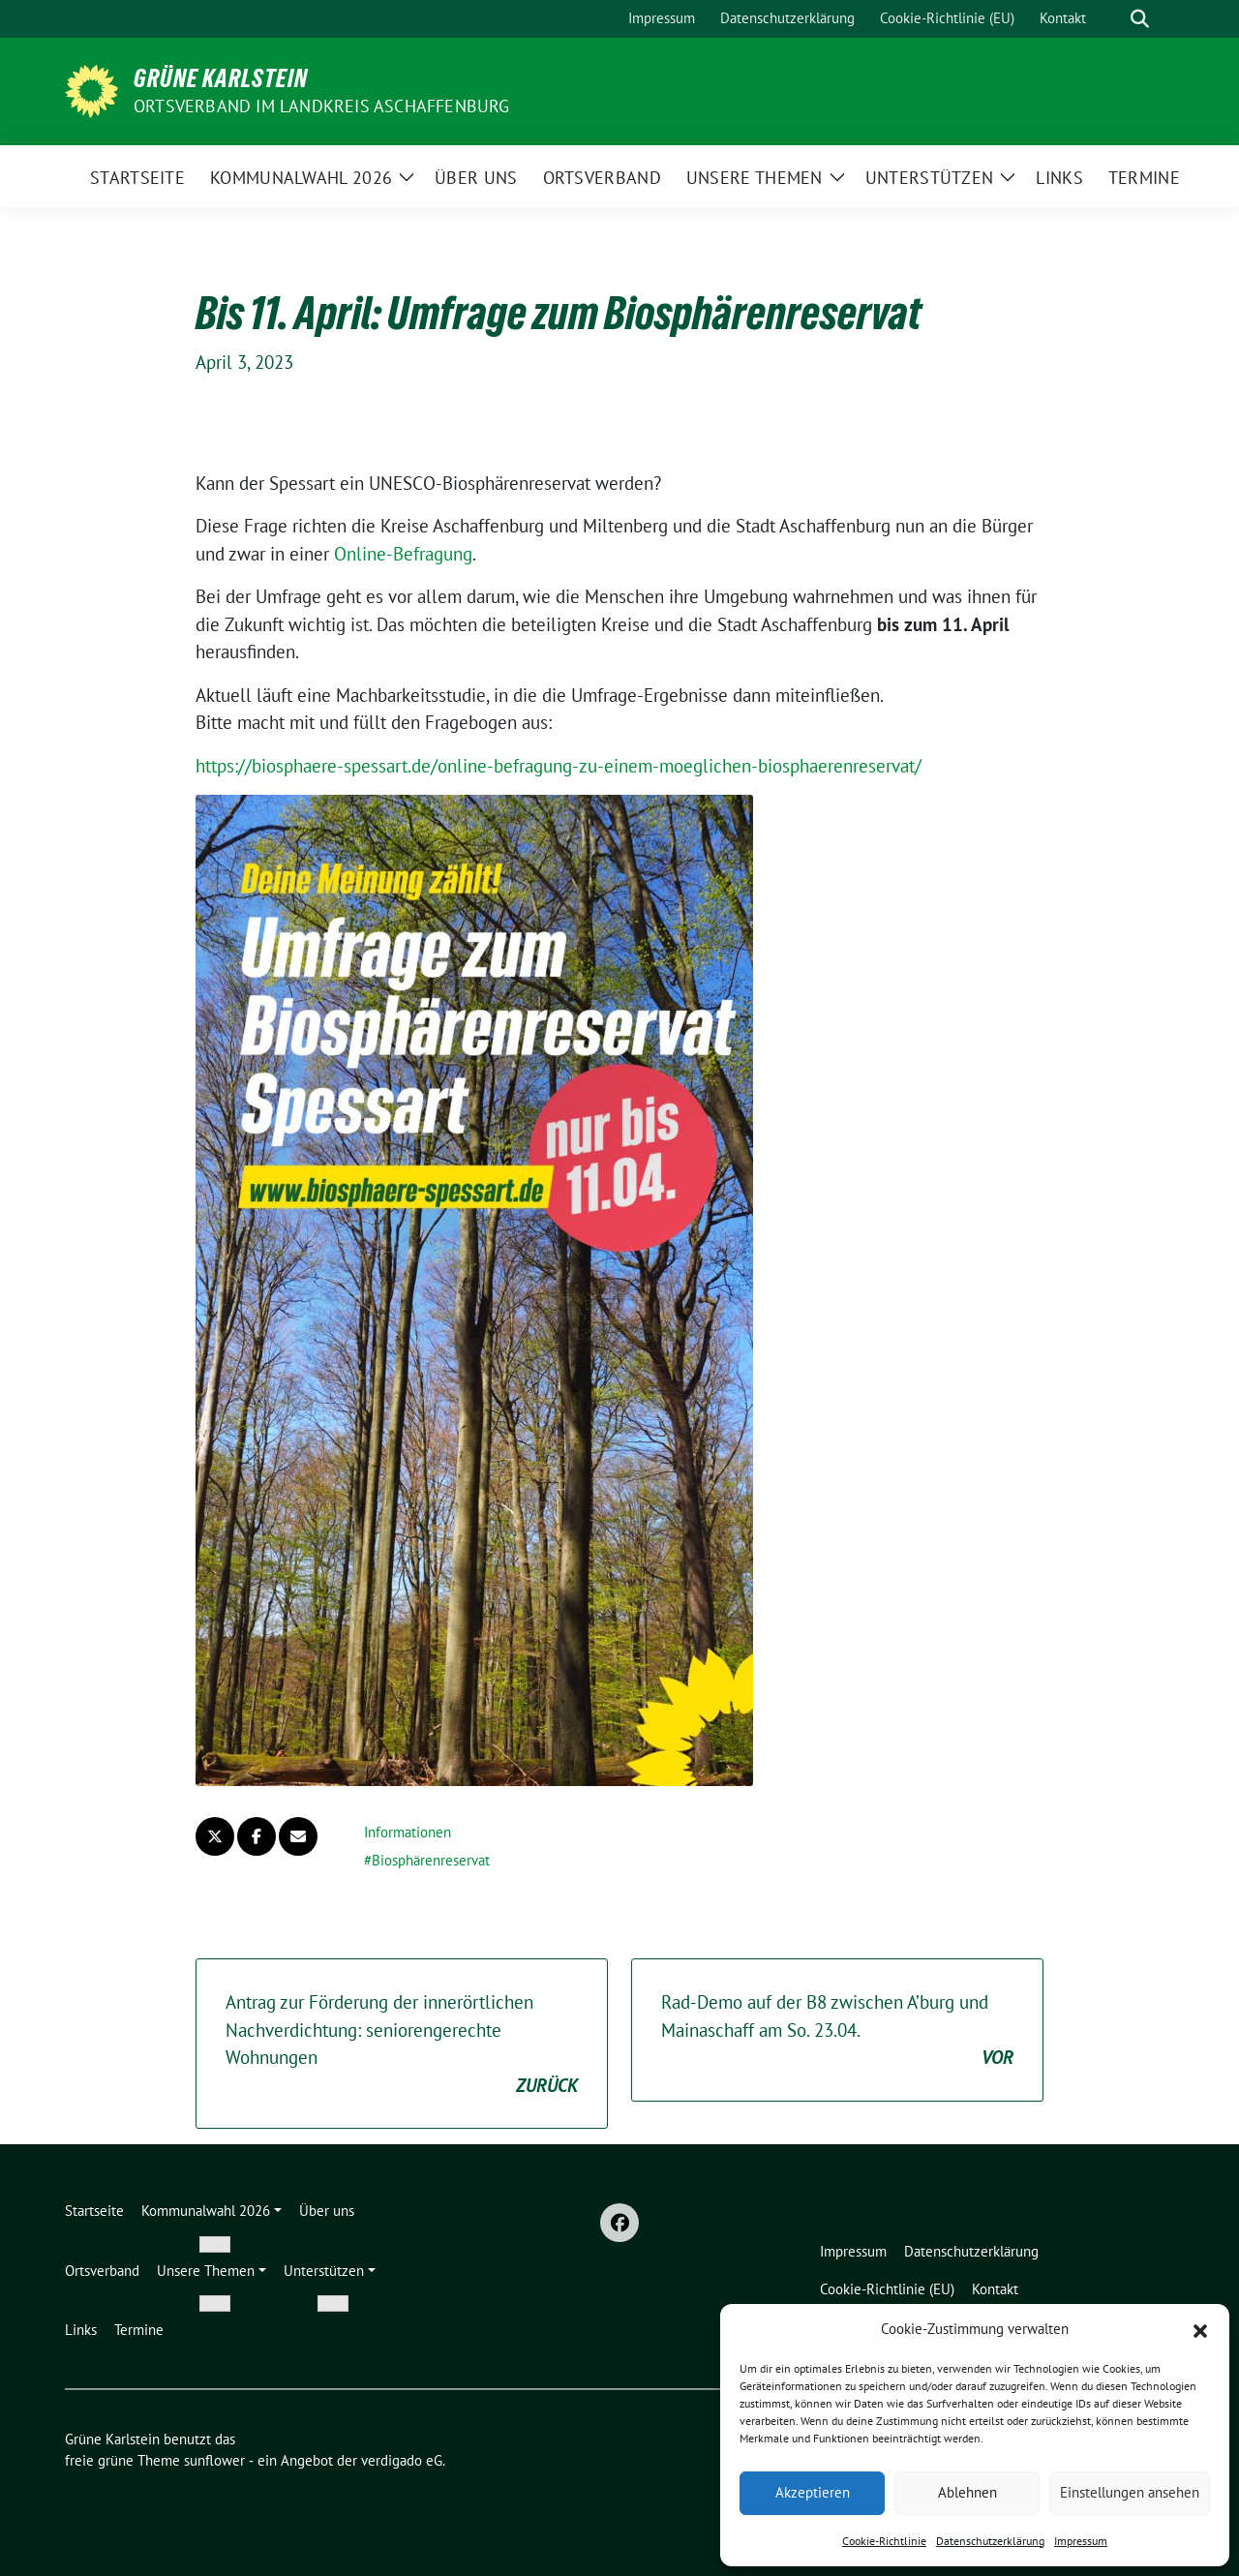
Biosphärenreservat (431, 1860)
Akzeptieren (812, 2492)
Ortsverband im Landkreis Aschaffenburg (322, 106)
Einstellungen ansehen (1129, 2492)
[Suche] (1112, 19)
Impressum (1080, 2540)
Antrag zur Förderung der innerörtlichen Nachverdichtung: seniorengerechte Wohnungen (402, 2044)
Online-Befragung (403, 553)
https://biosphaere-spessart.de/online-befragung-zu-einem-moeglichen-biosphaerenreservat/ (559, 765)
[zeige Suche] (1140, 19)
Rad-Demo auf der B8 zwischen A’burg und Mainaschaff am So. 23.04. (837, 2031)
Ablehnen (967, 2492)
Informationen (407, 1832)
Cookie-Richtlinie (884, 2540)
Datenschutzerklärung (990, 2540)
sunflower (214, 2460)
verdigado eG (401, 2460)
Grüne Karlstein (221, 78)
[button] (1200, 2329)
